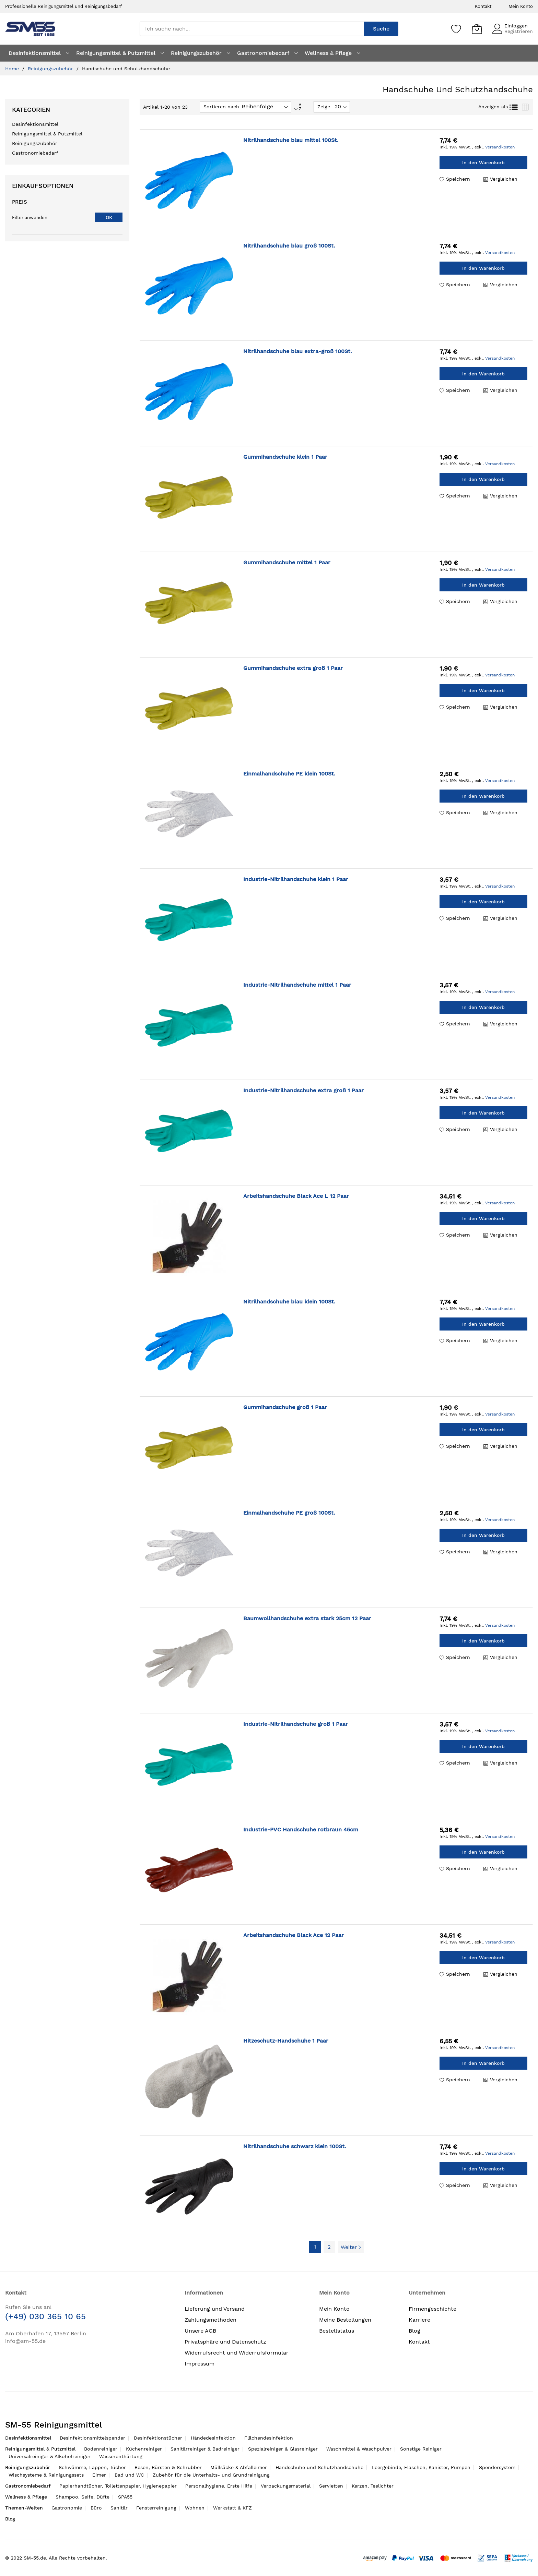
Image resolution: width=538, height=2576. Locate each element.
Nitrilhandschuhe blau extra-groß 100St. (297, 351)
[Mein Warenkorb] (477, 29)
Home (13, 68)
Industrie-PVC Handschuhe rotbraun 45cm (300, 1829)
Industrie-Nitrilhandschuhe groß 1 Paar (295, 1724)
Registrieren (518, 31)
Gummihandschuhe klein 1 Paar (285, 457)
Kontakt (483, 6)
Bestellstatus (336, 2330)
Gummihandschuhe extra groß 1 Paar (293, 668)
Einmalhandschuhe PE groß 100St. (289, 1512)
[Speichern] (456, 29)
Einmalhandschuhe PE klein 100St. (289, 773)
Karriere (419, 2319)
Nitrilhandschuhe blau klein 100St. (289, 1301)
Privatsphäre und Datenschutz (225, 2341)
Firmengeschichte (432, 2309)
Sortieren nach (221, 106)
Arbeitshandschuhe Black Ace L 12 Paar (296, 1196)
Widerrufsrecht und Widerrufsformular (237, 2352)
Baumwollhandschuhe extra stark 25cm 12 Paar (307, 1618)
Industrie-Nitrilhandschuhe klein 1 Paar (295, 879)
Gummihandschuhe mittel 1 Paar (286, 562)
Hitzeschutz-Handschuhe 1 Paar (285, 2040)
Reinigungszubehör (51, 68)
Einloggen (516, 25)
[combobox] (252, 29)
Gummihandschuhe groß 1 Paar (285, 1407)
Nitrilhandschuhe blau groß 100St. (289, 245)
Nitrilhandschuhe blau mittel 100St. (290, 140)
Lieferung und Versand (215, 2309)
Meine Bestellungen (345, 2319)
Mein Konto (520, 6)
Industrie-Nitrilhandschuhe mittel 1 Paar (297, 985)
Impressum (199, 2363)
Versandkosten (500, 147)
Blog (414, 2330)
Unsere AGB (200, 2330)
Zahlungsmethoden (210, 2319)
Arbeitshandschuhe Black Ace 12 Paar (293, 1935)
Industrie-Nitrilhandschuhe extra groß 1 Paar (303, 1090)
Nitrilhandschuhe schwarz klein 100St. (294, 2146)
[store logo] (30, 29)
